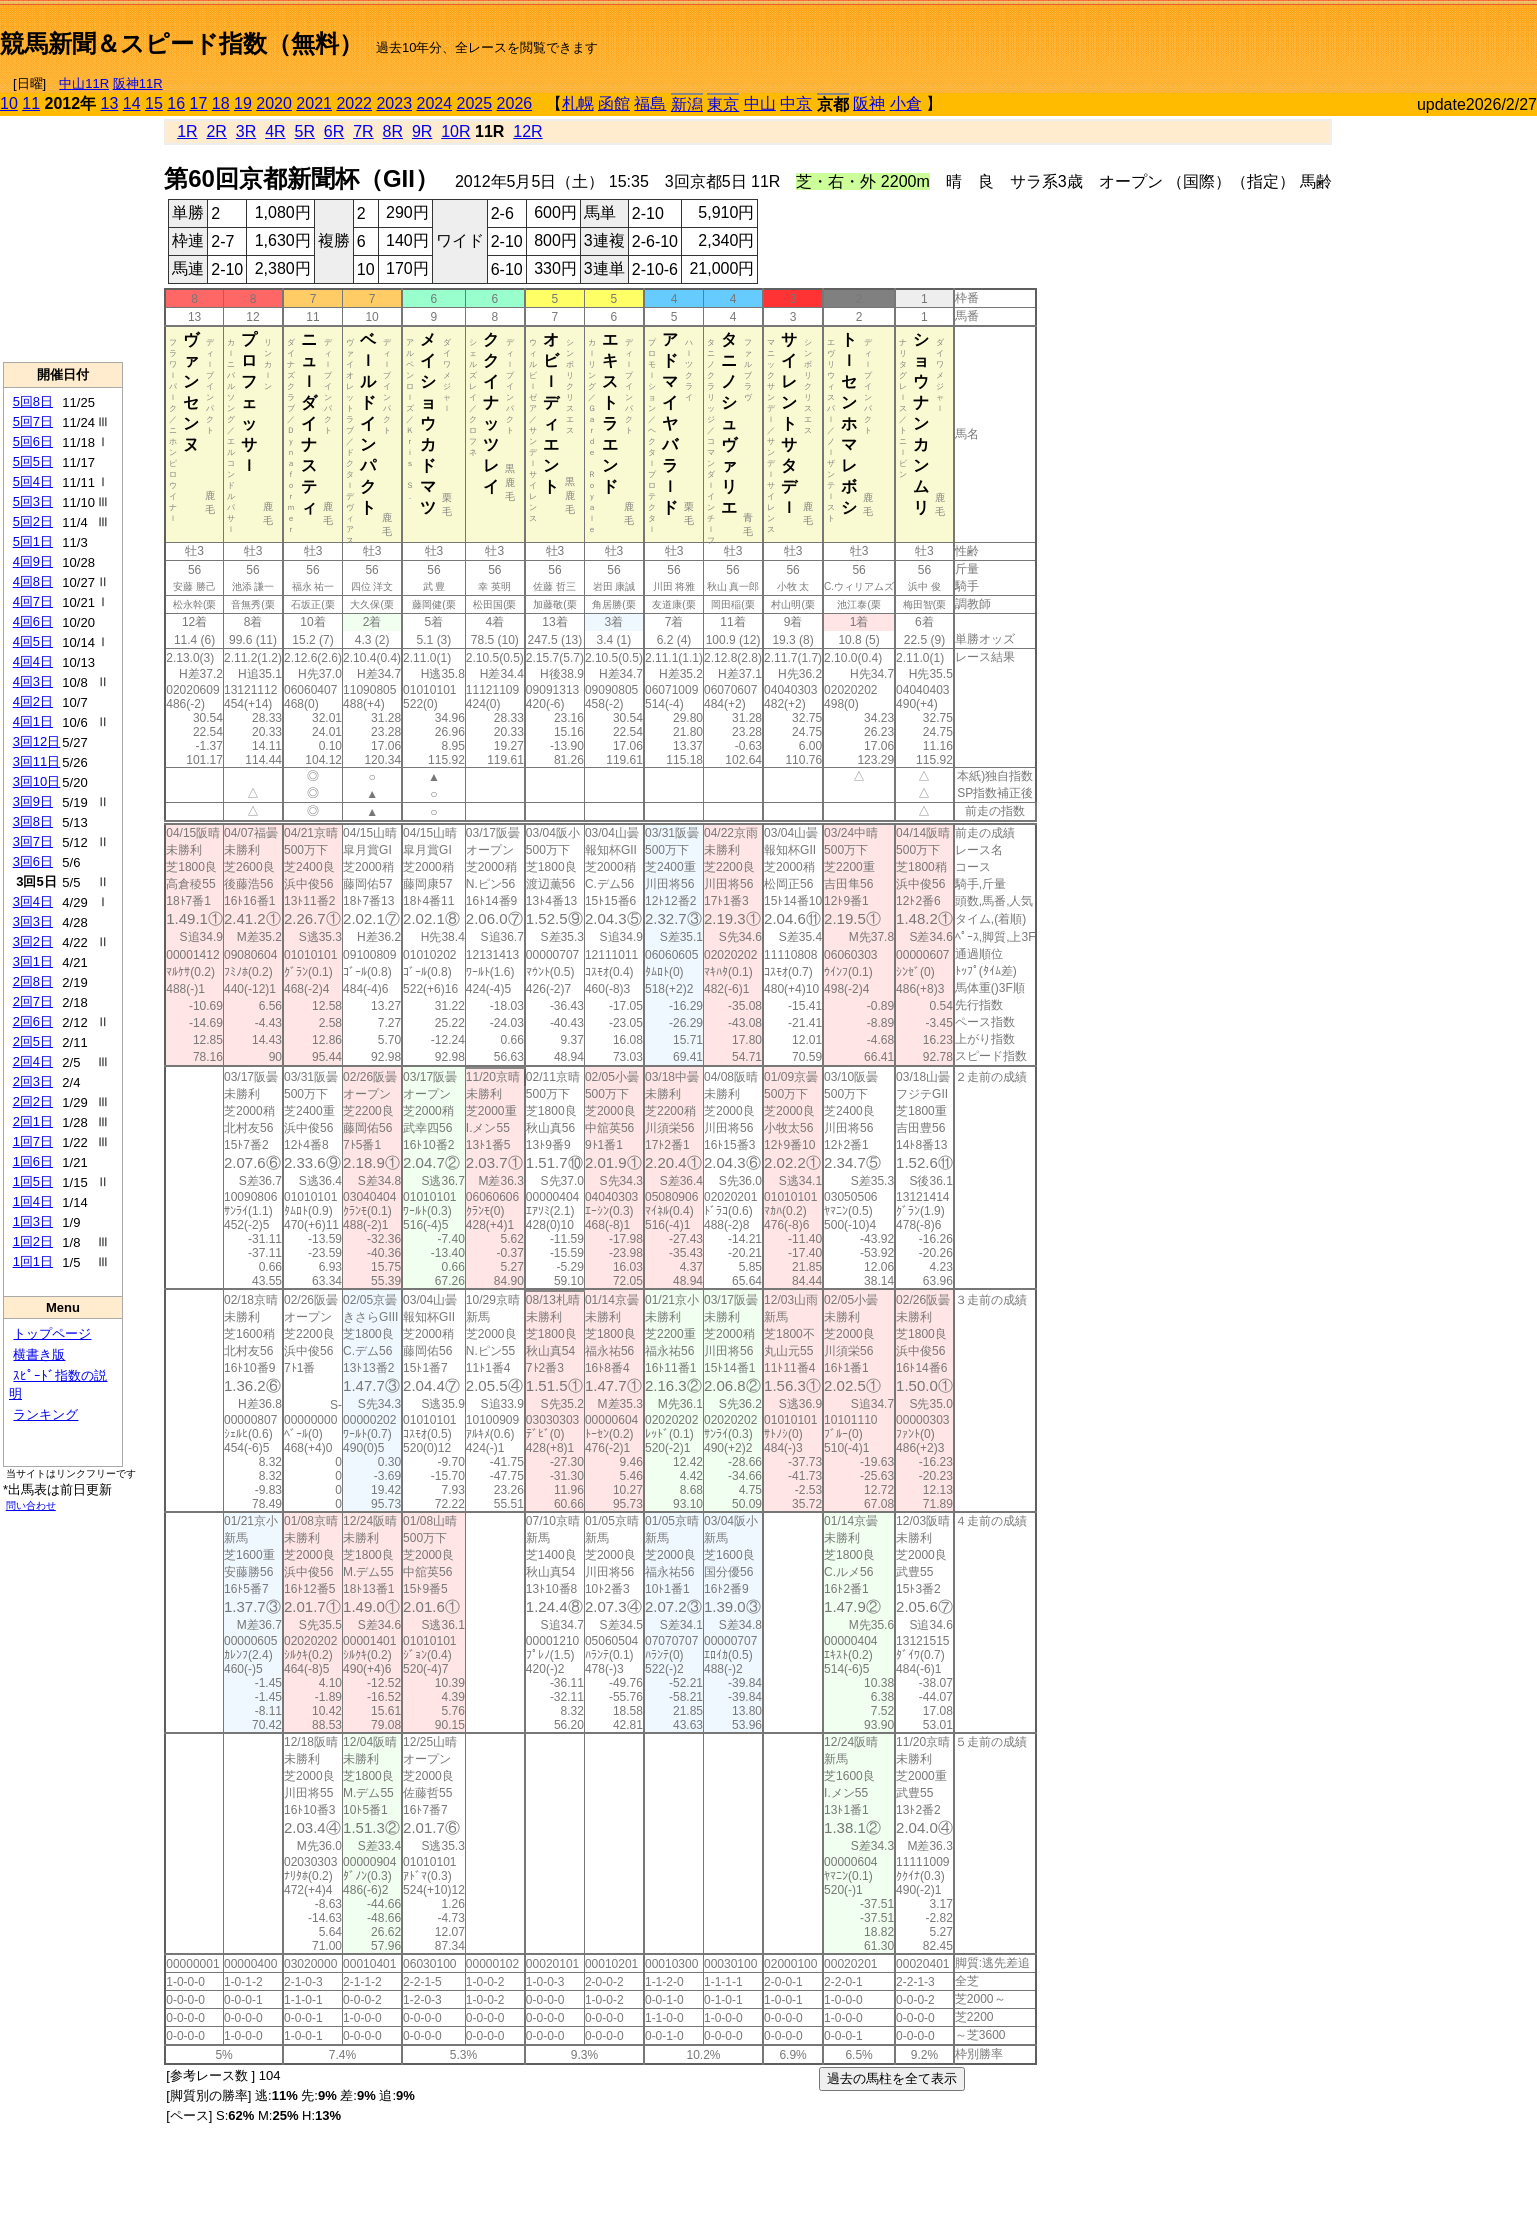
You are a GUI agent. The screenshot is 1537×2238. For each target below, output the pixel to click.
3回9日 (33, 801)
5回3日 (33, 501)
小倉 (906, 103)
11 (31, 103)
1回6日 (33, 1161)
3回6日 (33, 861)
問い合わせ (31, 1505)
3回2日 (33, 941)
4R (275, 131)
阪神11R (138, 83)
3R (246, 131)
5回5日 (33, 461)
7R (363, 131)
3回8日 (33, 821)
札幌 (578, 103)
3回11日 (37, 761)
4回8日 (33, 581)
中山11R (84, 83)
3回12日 (37, 741)
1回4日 (33, 1201)
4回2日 (33, 701)
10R (455, 131)
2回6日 (33, 1021)
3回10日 (37, 781)
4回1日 (33, 721)
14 (132, 103)
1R (187, 131)
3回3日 (33, 921)
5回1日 (33, 541)
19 (243, 103)
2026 (515, 103)
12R (527, 131)
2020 (274, 103)
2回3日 (33, 1081)
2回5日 (33, 1041)
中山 (760, 103)
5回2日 (33, 521)
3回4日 (33, 901)
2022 (354, 103)
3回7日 (33, 841)
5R (305, 131)
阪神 (869, 103)
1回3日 (33, 1221)
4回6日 (33, 621)
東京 (723, 104)
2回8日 (33, 981)
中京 (796, 103)
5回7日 (33, 421)
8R (393, 131)
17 (199, 103)
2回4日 (33, 1061)
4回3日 (33, 681)
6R (334, 131)
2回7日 (33, 1001)
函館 (614, 103)
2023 (394, 103)
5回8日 (33, 401)
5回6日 (33, 441)
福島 (650, 103)
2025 (475, 103)
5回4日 (33, 481)
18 (221, 103)
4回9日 (33, 561)
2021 (314, 103)
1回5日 (33, 1181)
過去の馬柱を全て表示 (892, 2078)
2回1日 (33, 1121)
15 (154, 103)
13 (110, 103)
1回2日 (33, 1241)
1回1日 (33, 1261)
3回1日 (33, 961)
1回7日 (33, 1141)
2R (216, 131)
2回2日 (33, 1101)
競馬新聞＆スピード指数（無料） (181, 43)
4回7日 (33, 601)
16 (176, 103)
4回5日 (33, 641)
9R (422, 131)
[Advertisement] (1303, 36)
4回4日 (33, 661)
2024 (434, 103)
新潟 (687, 104)
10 (9, 103)
